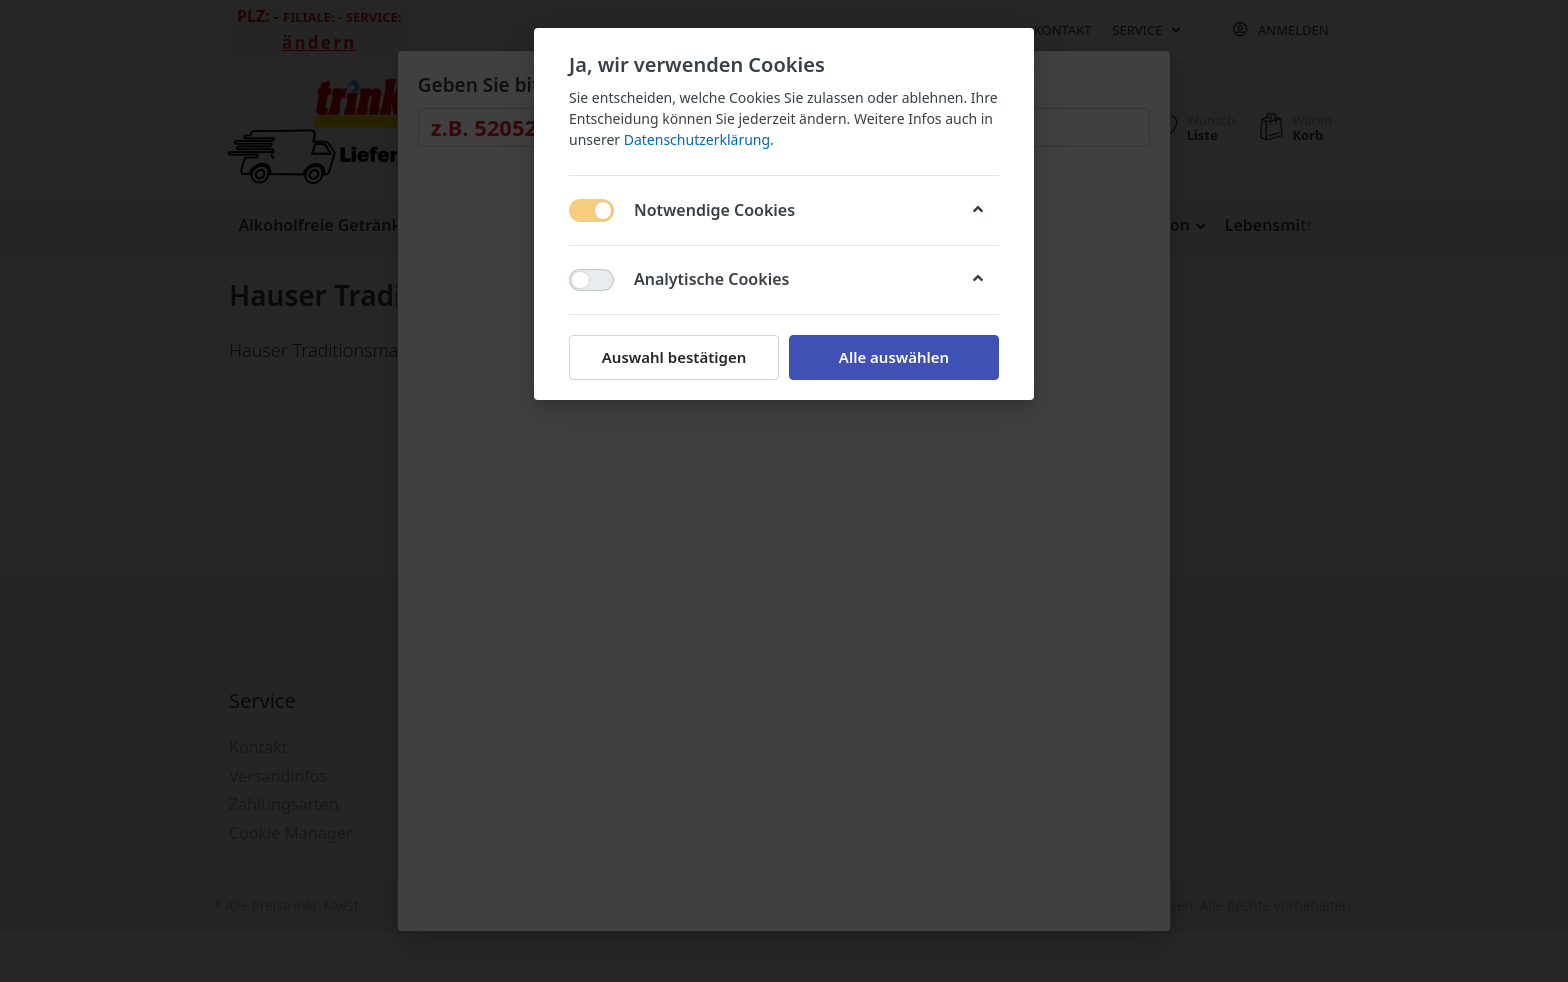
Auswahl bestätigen (674, 357)
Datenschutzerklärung (697, 139)
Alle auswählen (894, 357)
